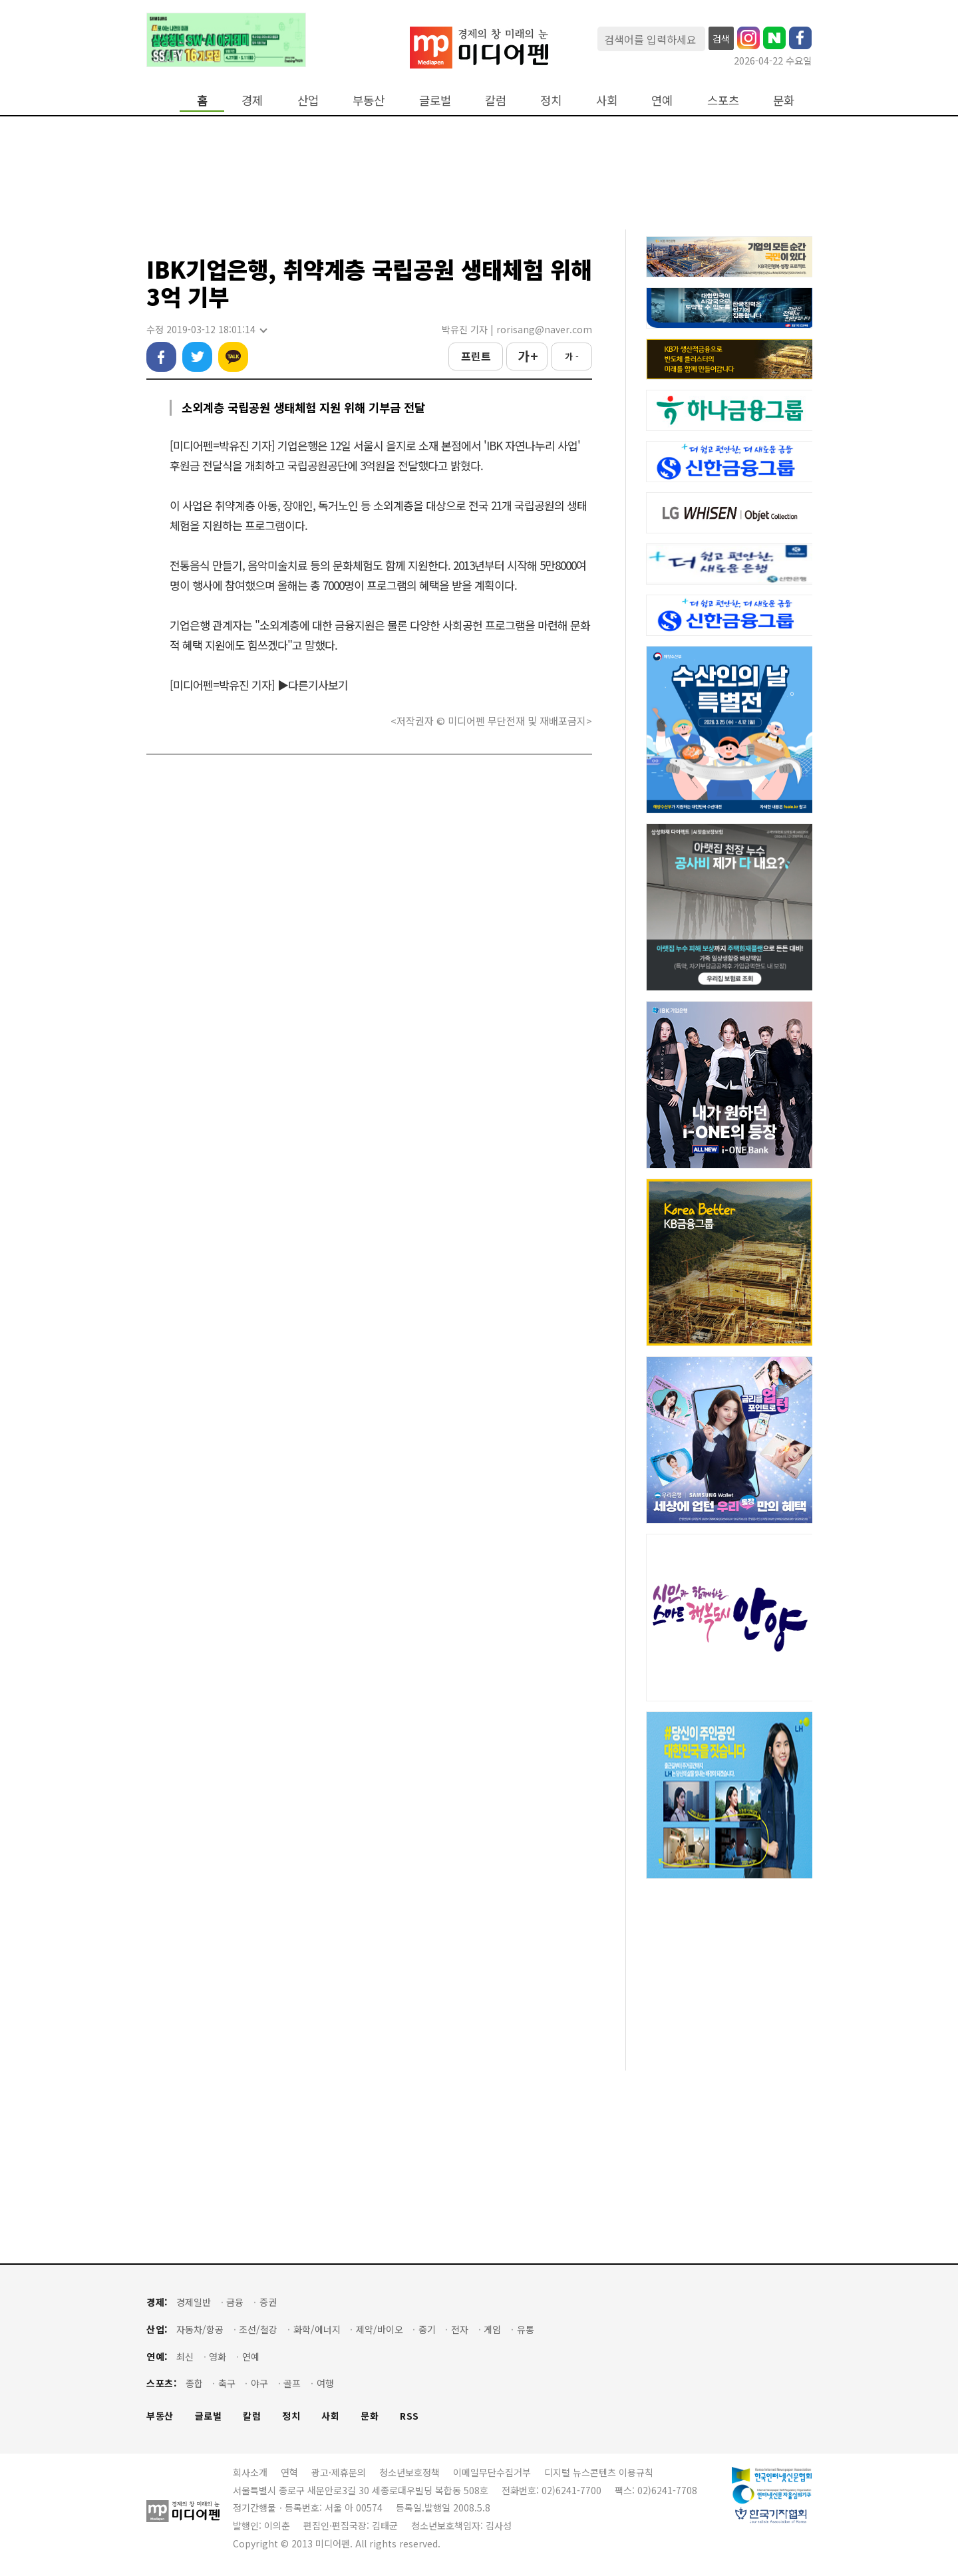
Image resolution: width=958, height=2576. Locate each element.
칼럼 (495, 100)
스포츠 (723, 100)
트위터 (197, 357)
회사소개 (250, 2472)
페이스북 (161, 357)
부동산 (369, 100)
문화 (783, 100)
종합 (194, 2383)
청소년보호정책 (409, 2472)
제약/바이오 (379, 2329)
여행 (325, 2383)
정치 (550, 100)
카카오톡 (233, 357)
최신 (185, 2356)
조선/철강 (258, 2329)
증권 (268, 2302)
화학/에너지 (317, 2329)
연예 (662, 100)
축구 (227, 2383)
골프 (292, 2383)
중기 (427, 2329)
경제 (252, 100)
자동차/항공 (200, 2329)
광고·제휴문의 (338, 2472)
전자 (459, 2329)
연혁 (289, 2472)
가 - (572, 356)
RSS (409, 2416)
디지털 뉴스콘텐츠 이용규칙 (598, 2472)
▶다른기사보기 (312, 684)
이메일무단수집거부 (492, 2472)
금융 (234, 2302)
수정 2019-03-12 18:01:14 (206, 329)
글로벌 (435, 100)
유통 (525, 2329)
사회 (606, 100)
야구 (259, 2383)
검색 (721, 38)
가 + (527, 356)
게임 (492, 2329)
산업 (308, 100)
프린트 (476, 356)
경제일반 (193, 2302)
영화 (217, 2356)
